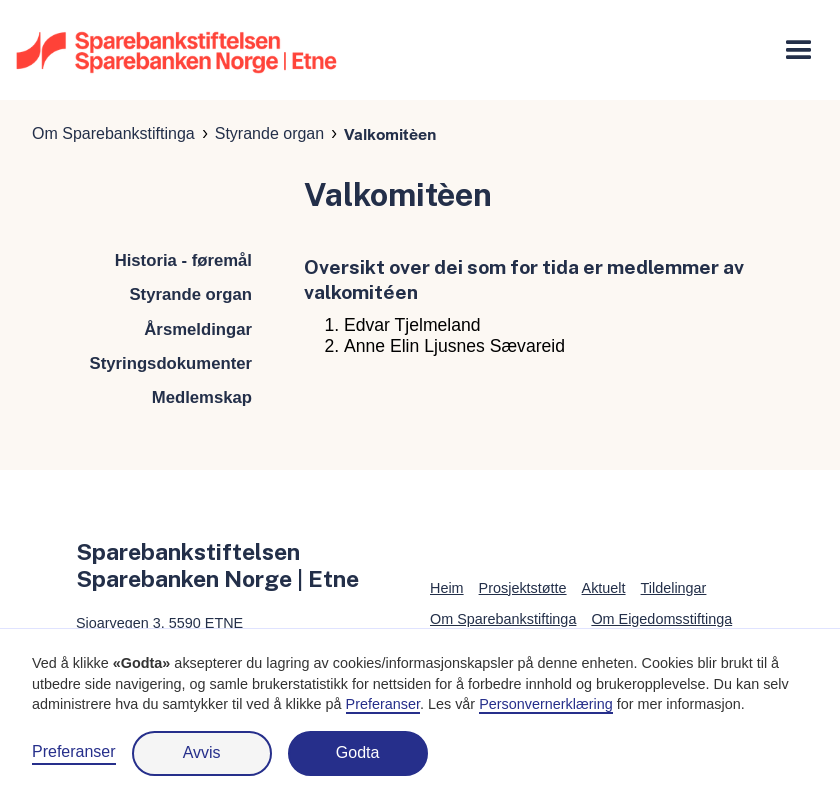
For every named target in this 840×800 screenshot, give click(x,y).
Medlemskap (202, 397)
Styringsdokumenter (171, 363)
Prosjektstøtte (523, 588)
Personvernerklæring (546, 704)
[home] (176, 51)
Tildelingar (674, 588)
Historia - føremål (183, 260)
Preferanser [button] (383, 704)
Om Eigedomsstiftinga (661, 619)
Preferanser (74, 751)
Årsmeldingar (198, 329)
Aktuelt (604, 588)
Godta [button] (358, 752)
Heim (447, 588)
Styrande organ (269, 133)
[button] (799, 51)
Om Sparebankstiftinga (113, 133)
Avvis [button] (202, 752)
